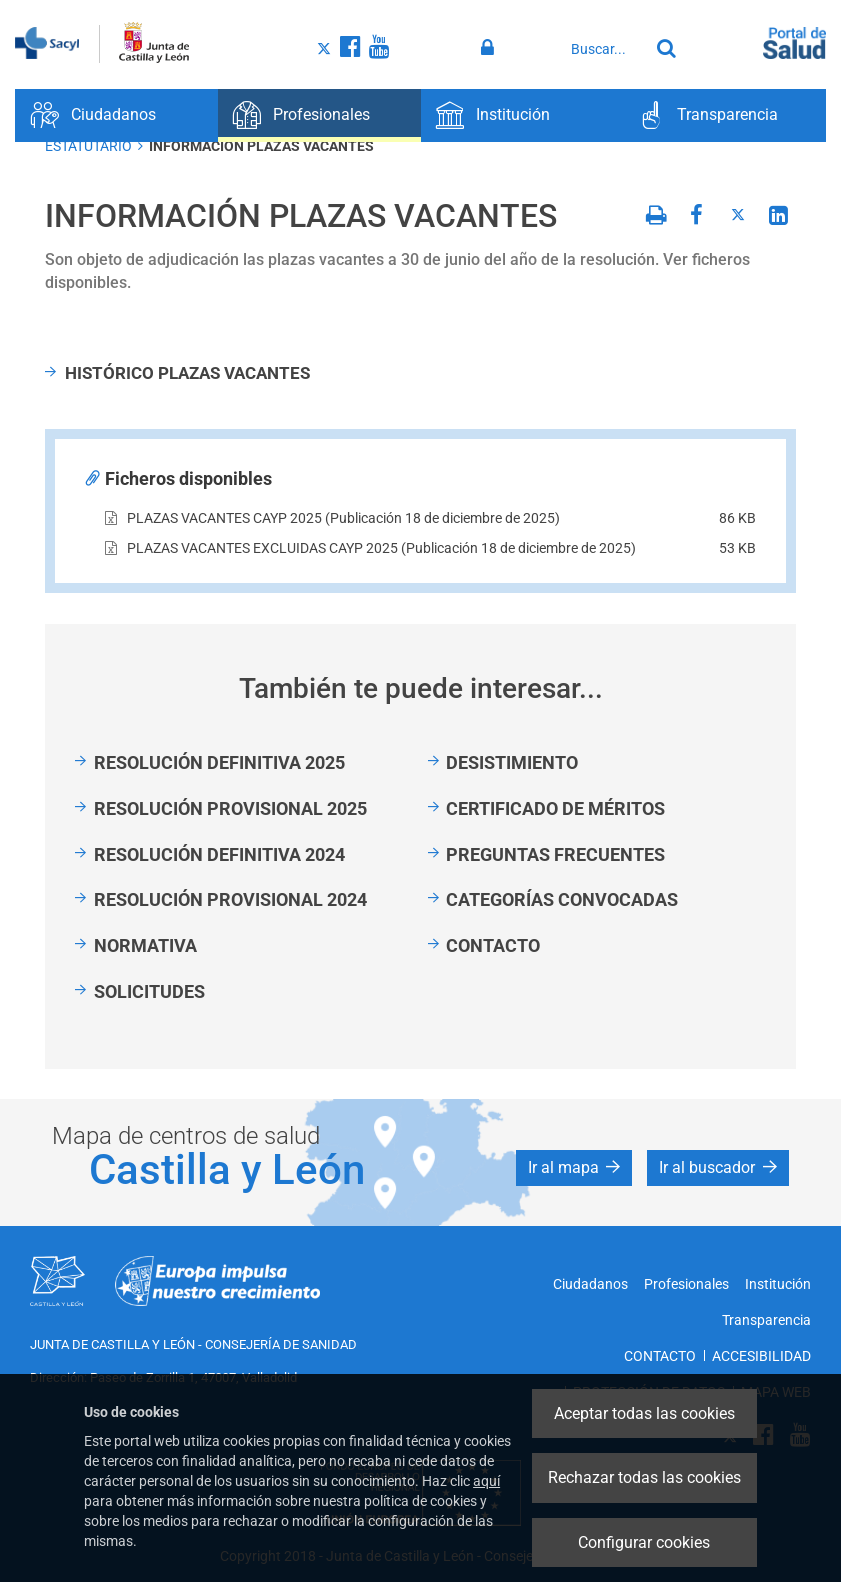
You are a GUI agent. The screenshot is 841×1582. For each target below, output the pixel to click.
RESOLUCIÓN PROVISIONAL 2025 (230, 808)
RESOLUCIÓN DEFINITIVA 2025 (219, 762)
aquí (486, 1481)
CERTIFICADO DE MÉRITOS (555, 808)
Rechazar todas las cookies (644, 1477)
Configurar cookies (644, 1542)
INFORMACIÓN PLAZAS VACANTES (261, 146)
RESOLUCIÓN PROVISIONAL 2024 (230, 899)
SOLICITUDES (149, 991)
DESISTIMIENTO (512, 762)
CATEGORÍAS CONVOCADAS (562, 899)
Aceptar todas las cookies (644, 1413)
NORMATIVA (145, 945)
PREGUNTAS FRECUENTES (555, 854)
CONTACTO (493, 945)
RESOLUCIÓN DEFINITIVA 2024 (219, 854)
